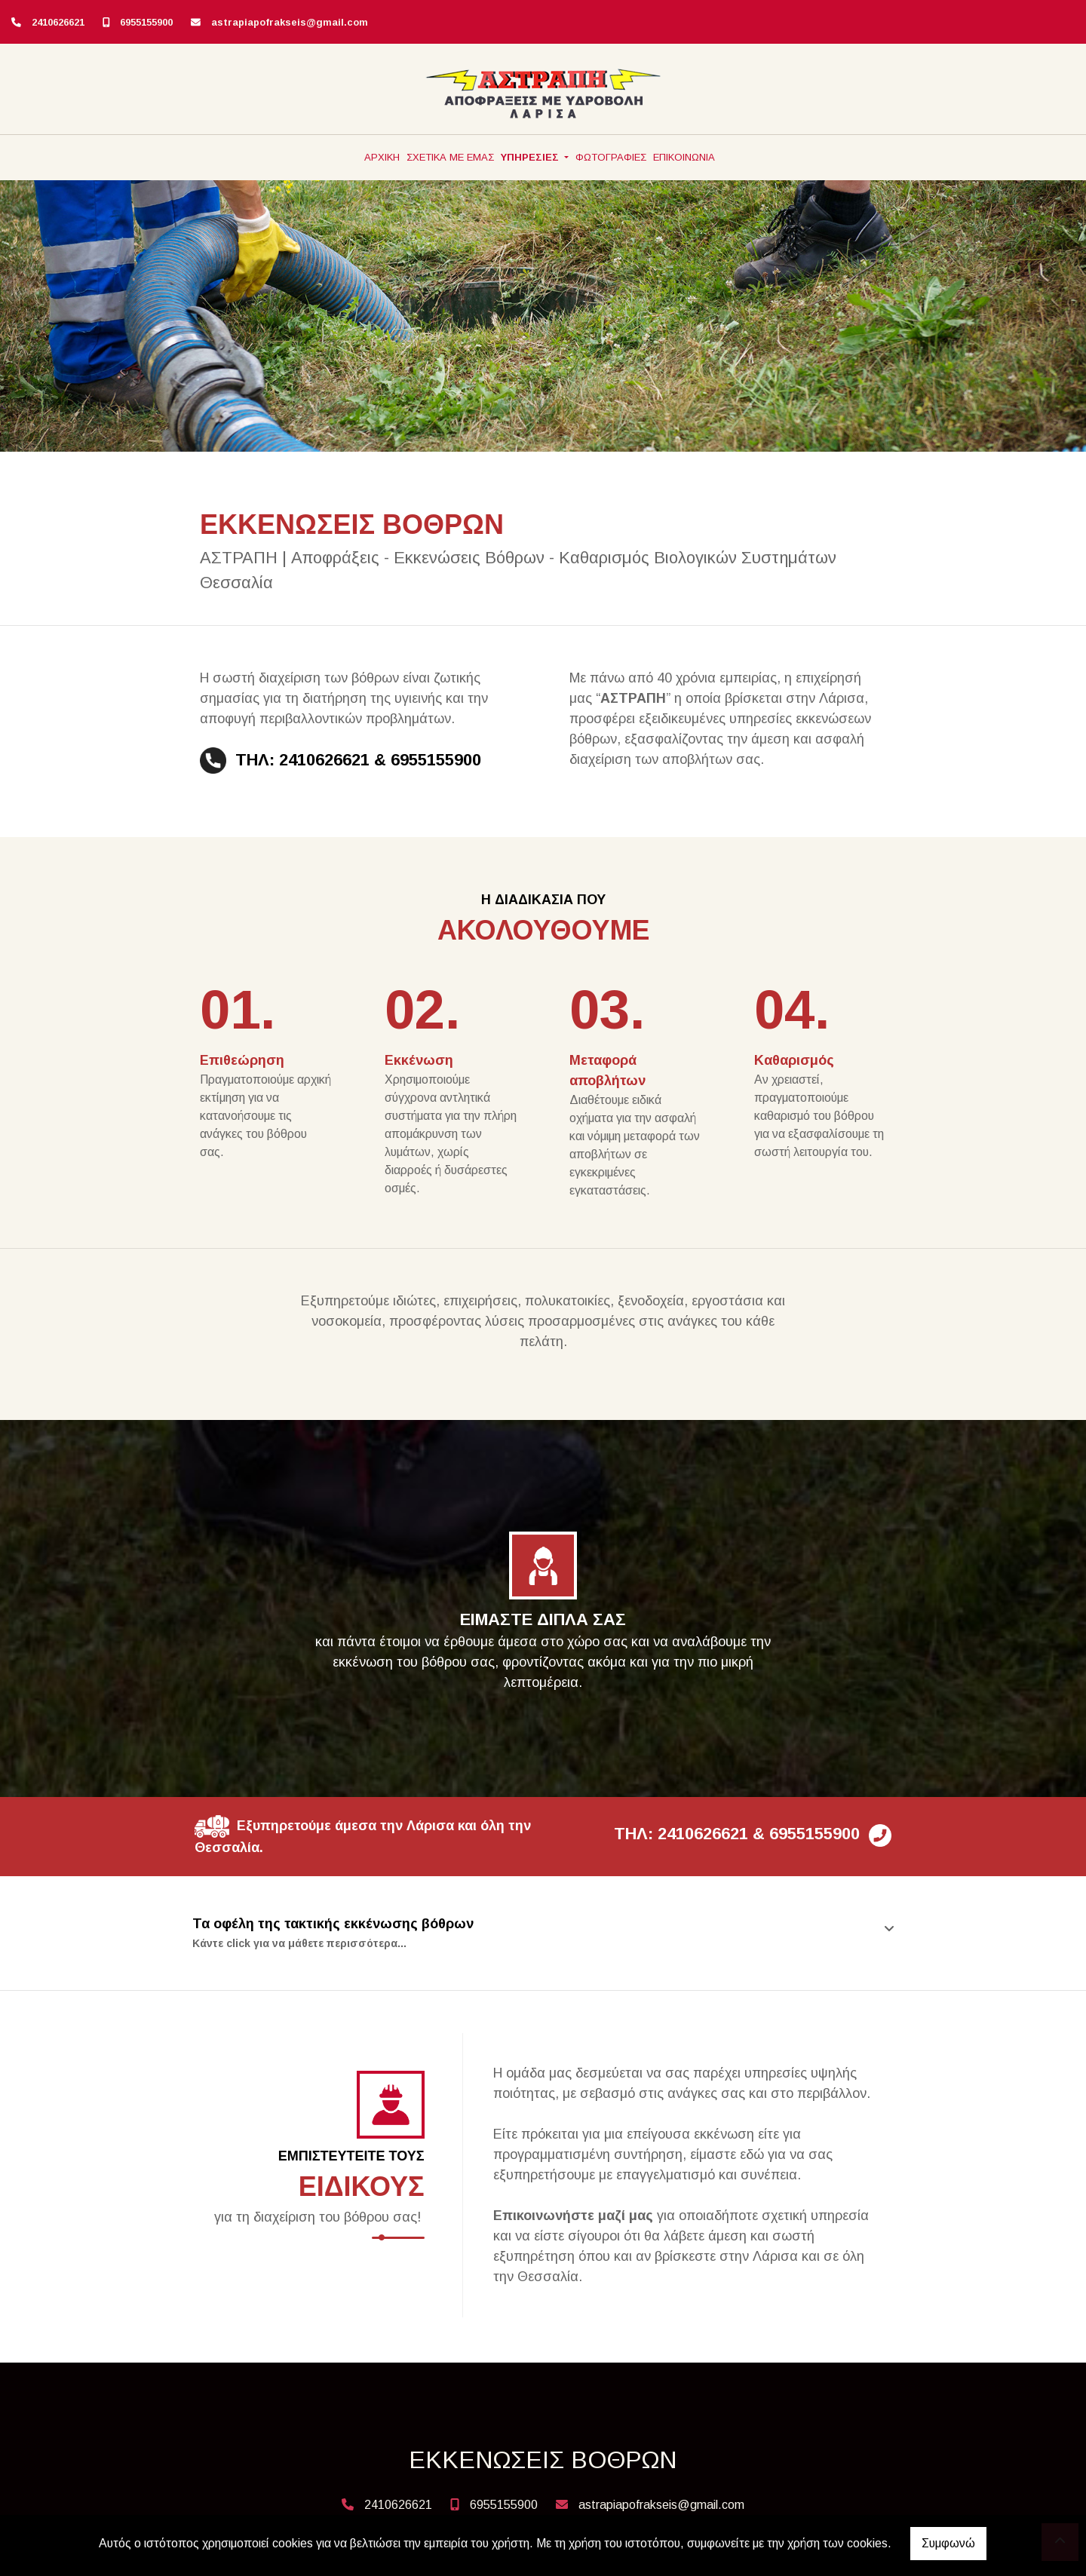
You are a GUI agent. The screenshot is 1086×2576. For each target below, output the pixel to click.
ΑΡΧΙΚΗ (382, 157)
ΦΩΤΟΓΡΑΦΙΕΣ (610, 157)
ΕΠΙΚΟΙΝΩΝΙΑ (684, 157)
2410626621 (58, 22)
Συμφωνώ (948, 2543)
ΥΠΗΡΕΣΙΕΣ (531, 157)
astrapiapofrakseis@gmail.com (289, 22)
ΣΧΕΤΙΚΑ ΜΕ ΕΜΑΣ (450, 157)
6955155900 (146, 22)
